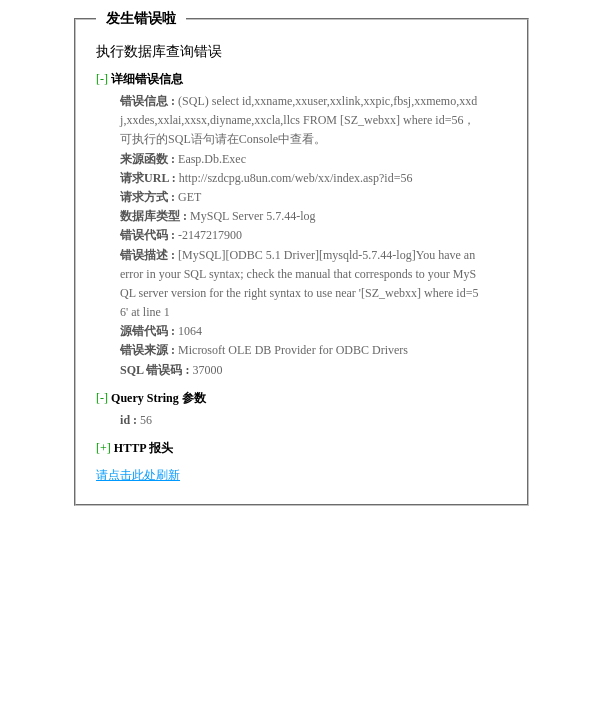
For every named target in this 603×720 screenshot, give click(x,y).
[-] (102, 79)
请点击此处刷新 (138, 475)
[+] (103, 448)
